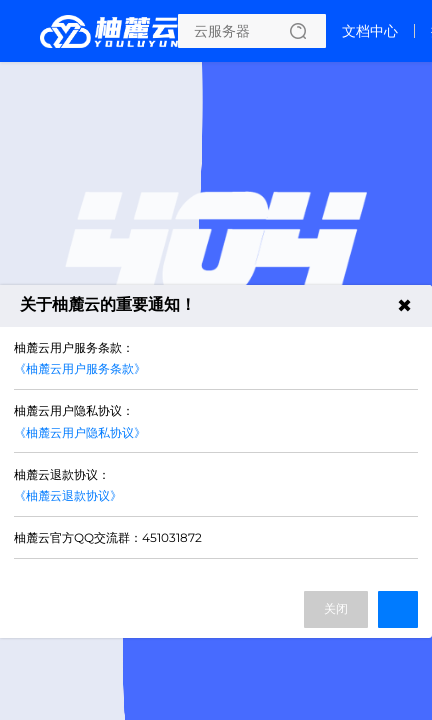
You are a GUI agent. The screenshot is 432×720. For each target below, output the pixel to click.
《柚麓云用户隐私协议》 (80, 432)
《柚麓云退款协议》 (68, 495)
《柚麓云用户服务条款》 (80, 368)
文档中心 (370, 31)
